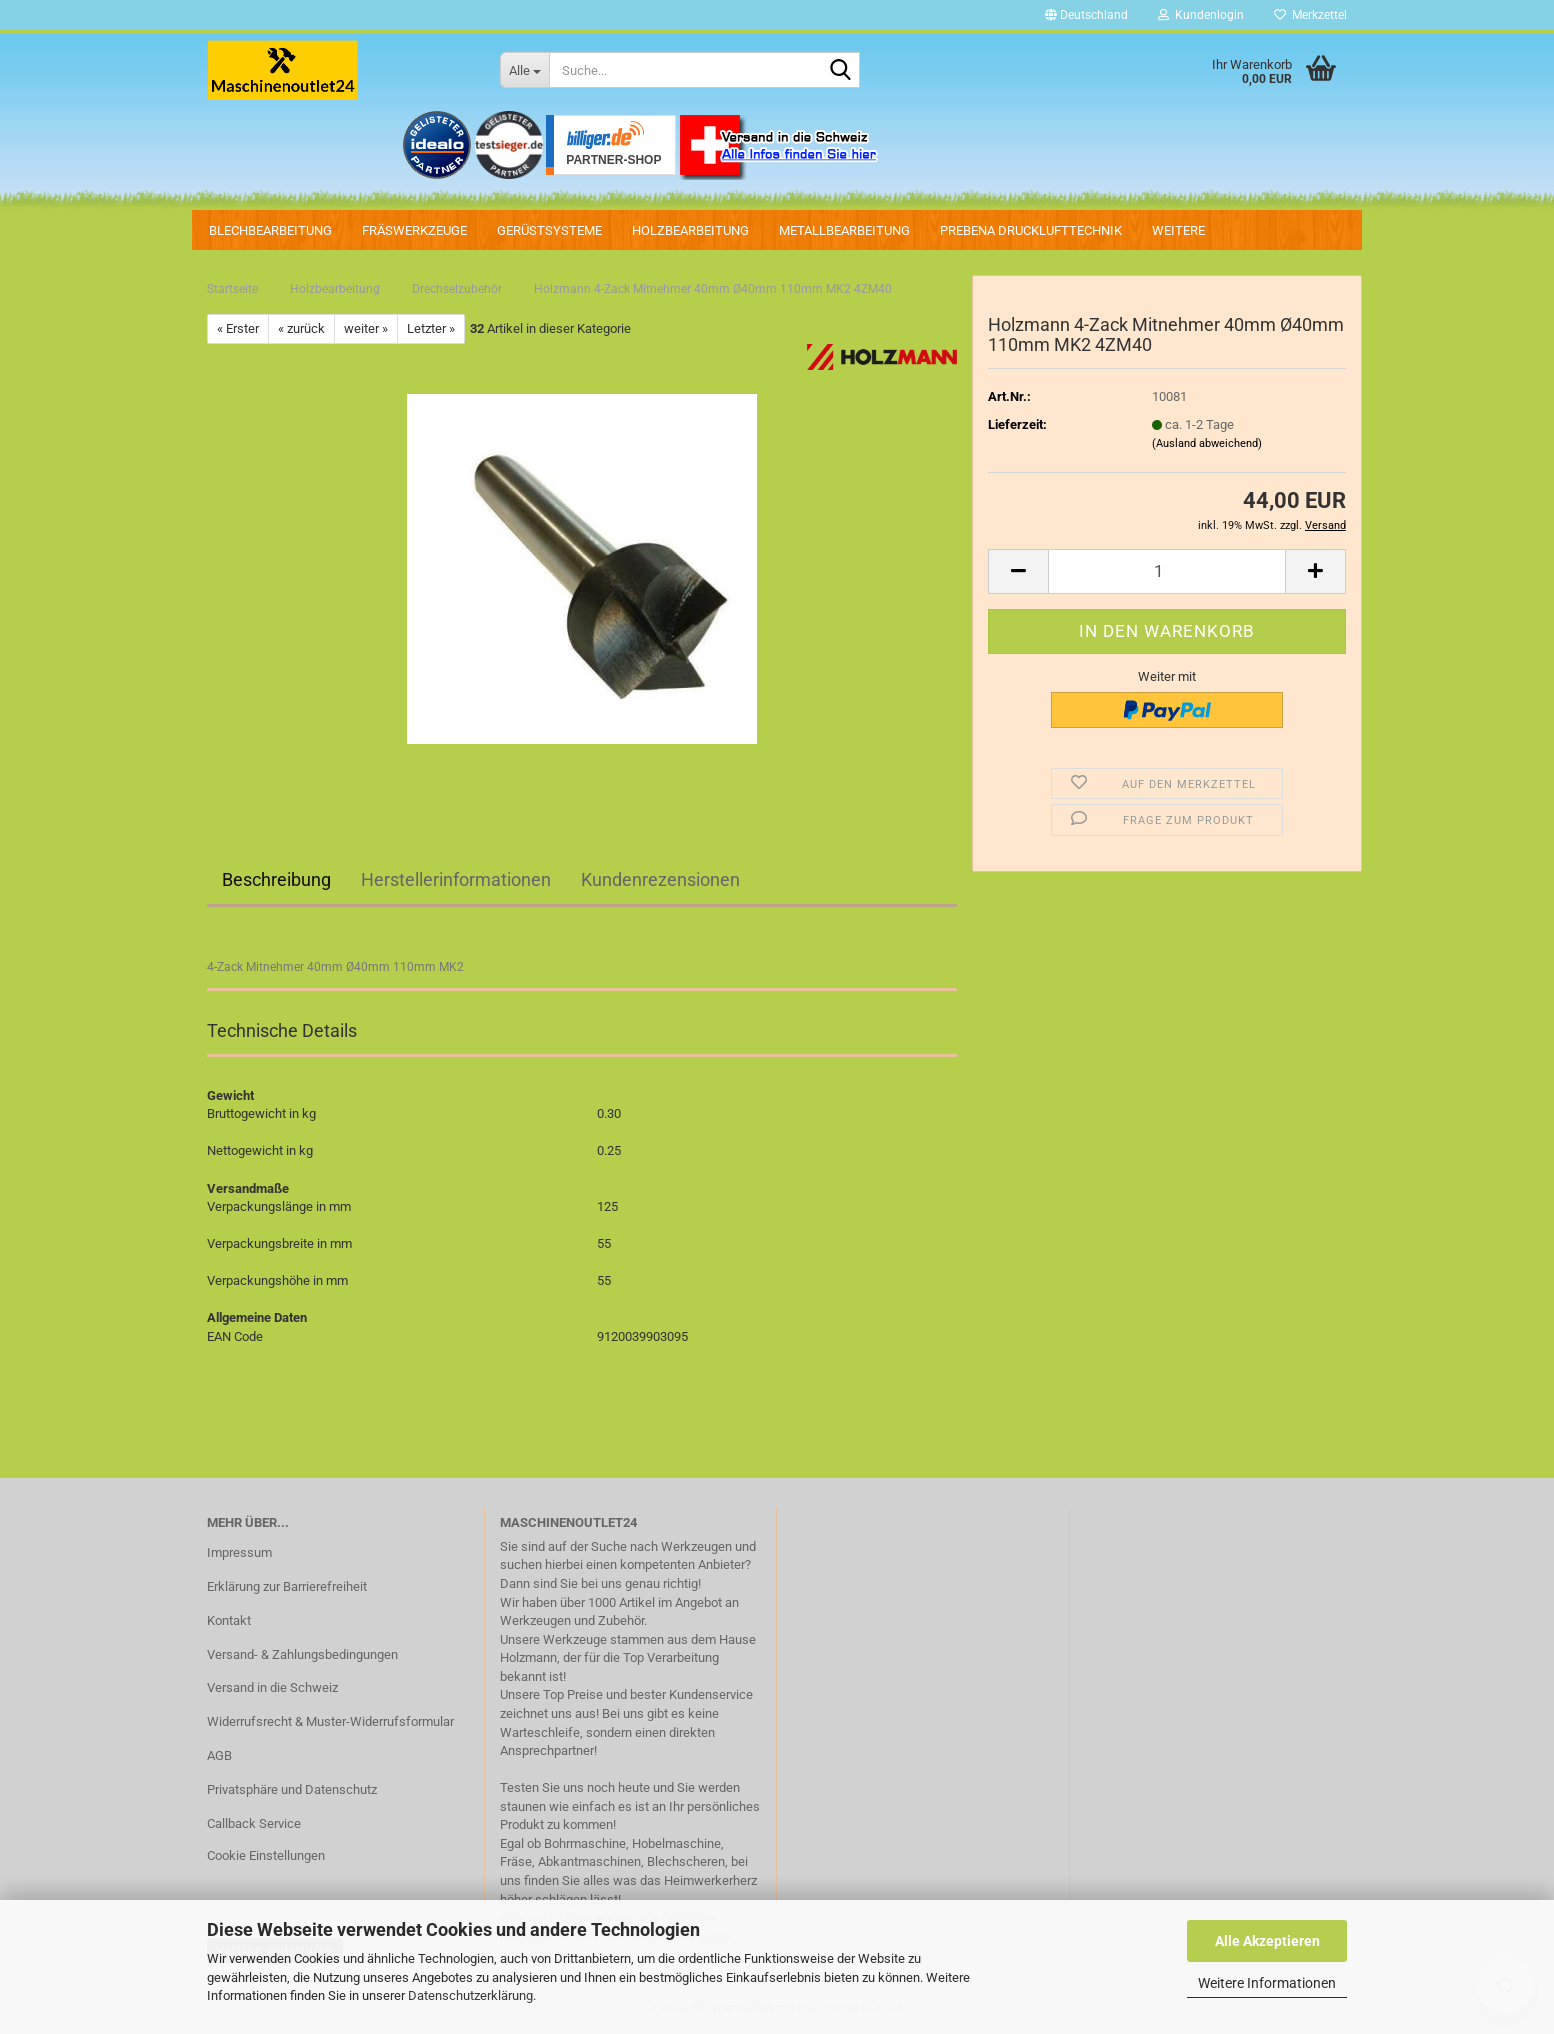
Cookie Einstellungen (266, 1855)
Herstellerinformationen (456, 879)
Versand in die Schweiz (272, 1687)
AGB (219, 1755)
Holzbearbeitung (690, 230)
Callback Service (254, 1823)
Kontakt (229, 1620)
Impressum (239, 1552)
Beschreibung (276, 879)
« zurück (301, 328)
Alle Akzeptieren (1267, 1941)
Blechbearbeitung (270, 230)
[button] (1086, 15)
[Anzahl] (1167, 571)
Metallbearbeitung (844, 230)
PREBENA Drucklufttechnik (1031, 230)
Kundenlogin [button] (1201, 15)
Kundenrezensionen (660, 879)
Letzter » (431, 328)
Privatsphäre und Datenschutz (292, 1789)
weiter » (366, 328)
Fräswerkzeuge (414, 230)
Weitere (1178, 230)
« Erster (238, 328)
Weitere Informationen (1267, 1983)
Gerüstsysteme (549, 230)
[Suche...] (524, 70)
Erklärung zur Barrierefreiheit (287, 1586)
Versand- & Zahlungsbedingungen (302, 1654)
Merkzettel (1310, 15)
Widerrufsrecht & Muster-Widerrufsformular (330, 1721)
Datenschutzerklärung (470, 1995)
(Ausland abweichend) (1207, 443)
